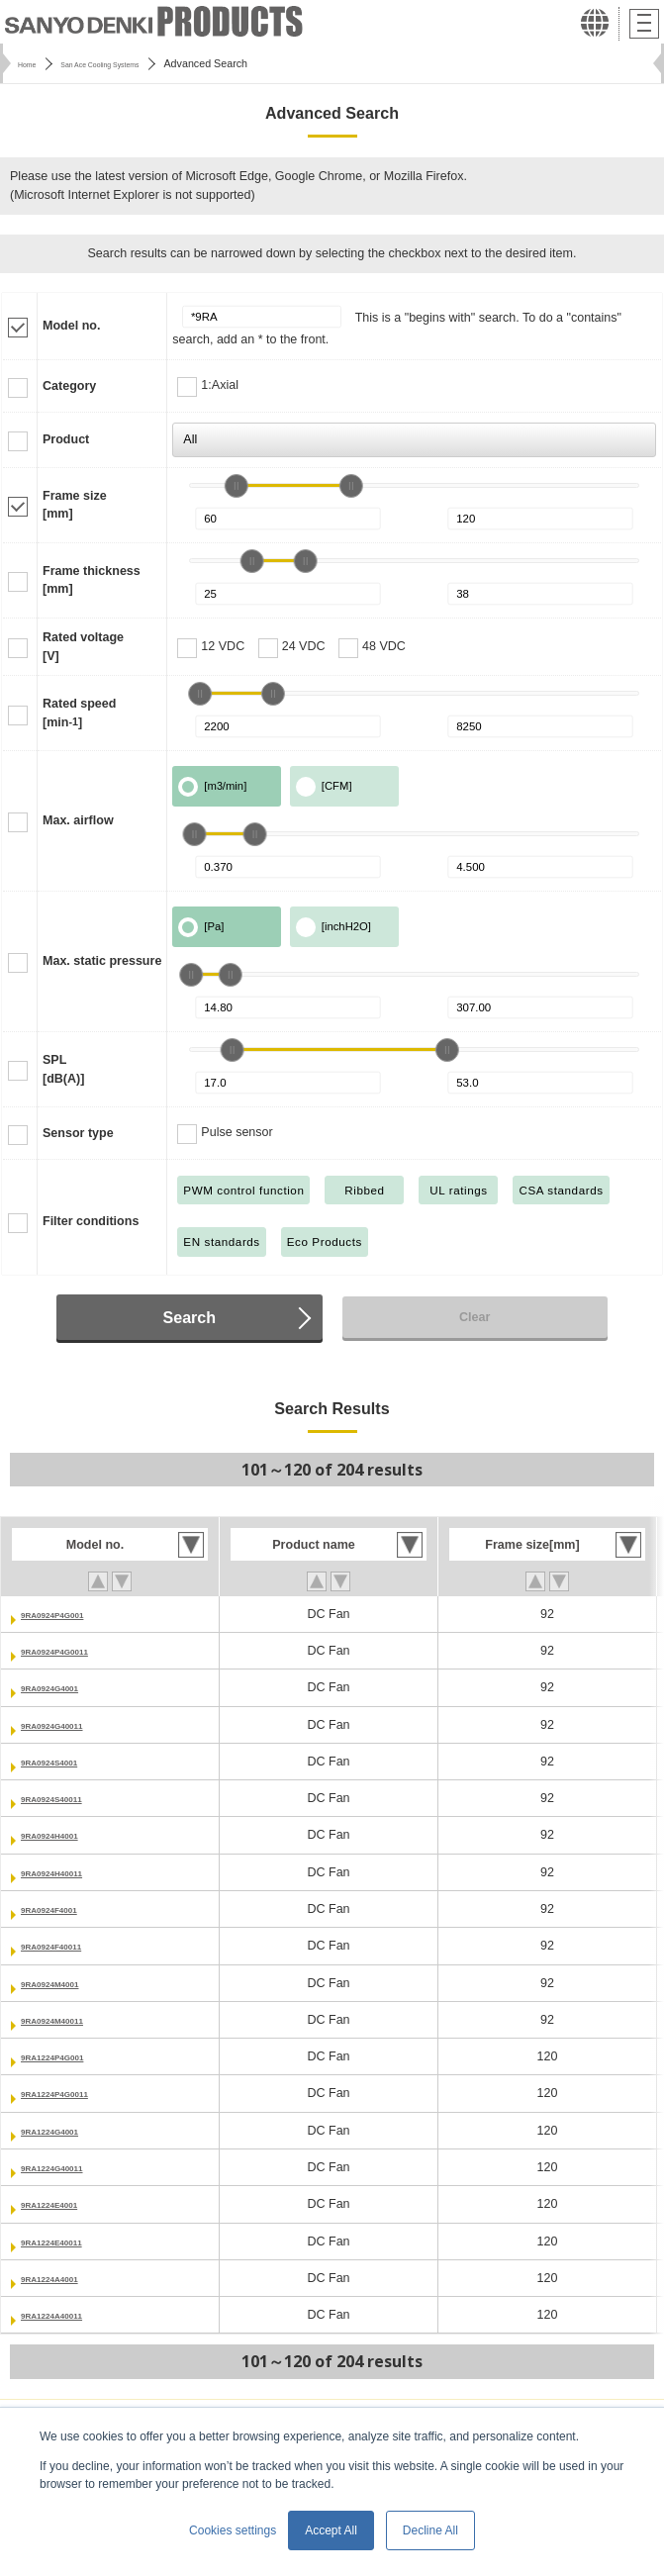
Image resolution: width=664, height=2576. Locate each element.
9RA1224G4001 (65, 2131)
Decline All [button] (430, 2530)
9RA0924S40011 (68, 1798)
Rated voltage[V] (83, 646)
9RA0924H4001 (65, 1835)
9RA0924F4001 (64, 1909)
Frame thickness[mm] (92, 580)
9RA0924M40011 (69, 2020)
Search (189, 1317)
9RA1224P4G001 (70, 2056)
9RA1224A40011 (69, 2315)
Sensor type (78, 1133)
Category (69, 386)
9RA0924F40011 (68, 1946)
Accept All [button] (331, 2530)
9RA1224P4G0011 (73, 2093)
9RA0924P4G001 (70, 1614)
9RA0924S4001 (65, 1761)
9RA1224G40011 (69, 2167)
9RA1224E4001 (65, 2204)
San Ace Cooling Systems (132, 63)
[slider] (236, 486)
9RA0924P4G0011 (73, 1651)
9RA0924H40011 (69, 1872)
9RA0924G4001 (65, 1687)
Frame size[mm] (75, 505)
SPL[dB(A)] (63, 1069)
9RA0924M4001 (66, 1983)
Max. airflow (78, 820)
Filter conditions (91, 1221)
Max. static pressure (102, 961)
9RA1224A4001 (65, 2278)
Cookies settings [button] (232, 2530)
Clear (474, 1317)
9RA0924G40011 (69, 1725)
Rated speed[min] (79, 713)
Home (32, 63)
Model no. (71, 326)
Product (66, 439)
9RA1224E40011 (68, 2241)
